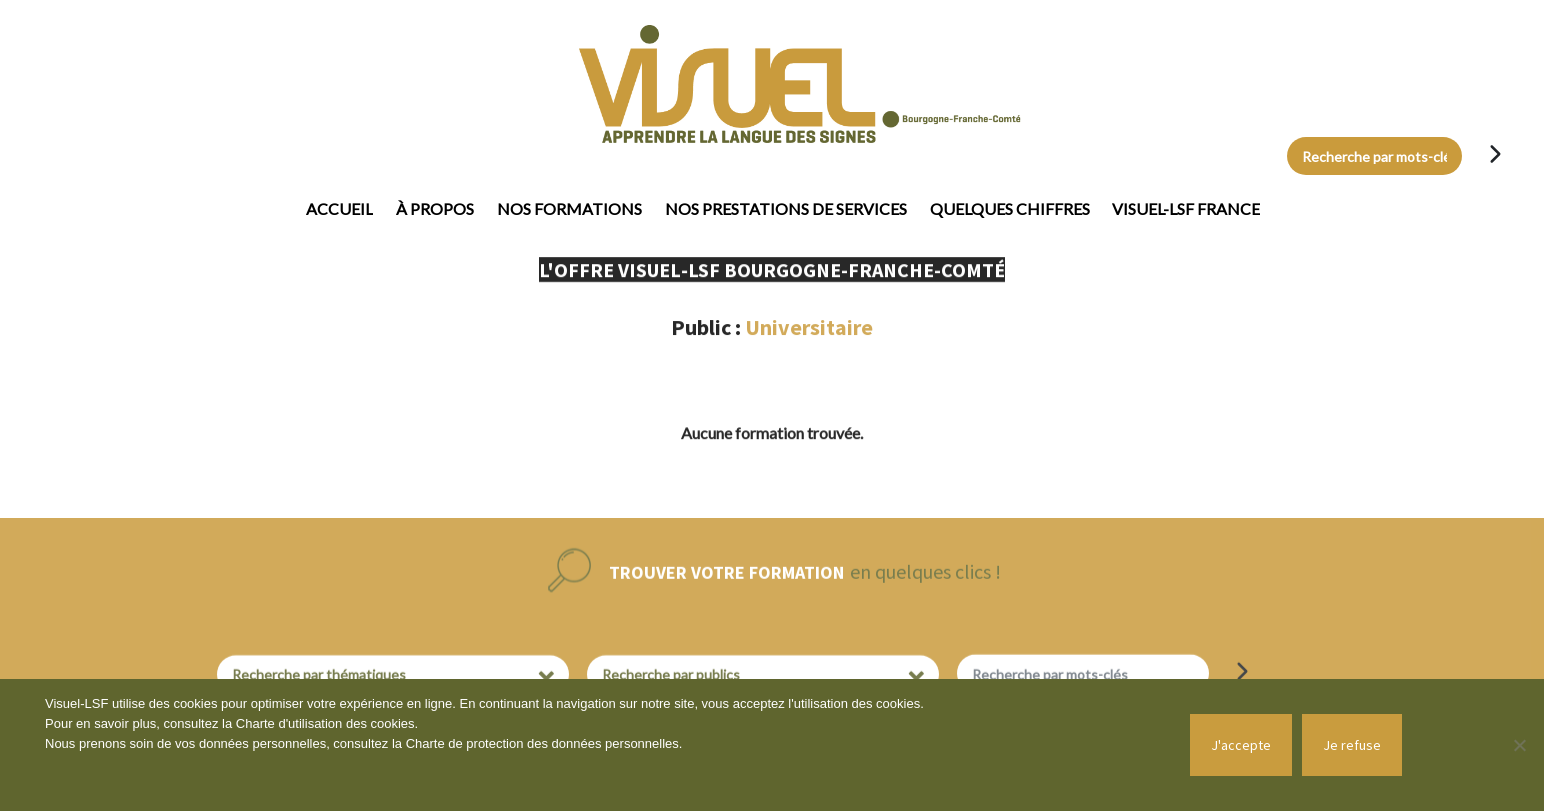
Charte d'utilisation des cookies (325, 723)
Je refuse (1352, 745)
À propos (435, 208)
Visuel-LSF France (1186, 208)
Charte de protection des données (505, 743)
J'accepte (1241, 745)
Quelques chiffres (1010, 208)
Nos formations (569, 208)
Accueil (339, 208)
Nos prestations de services (786, 208)
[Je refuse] (1519, 745)
